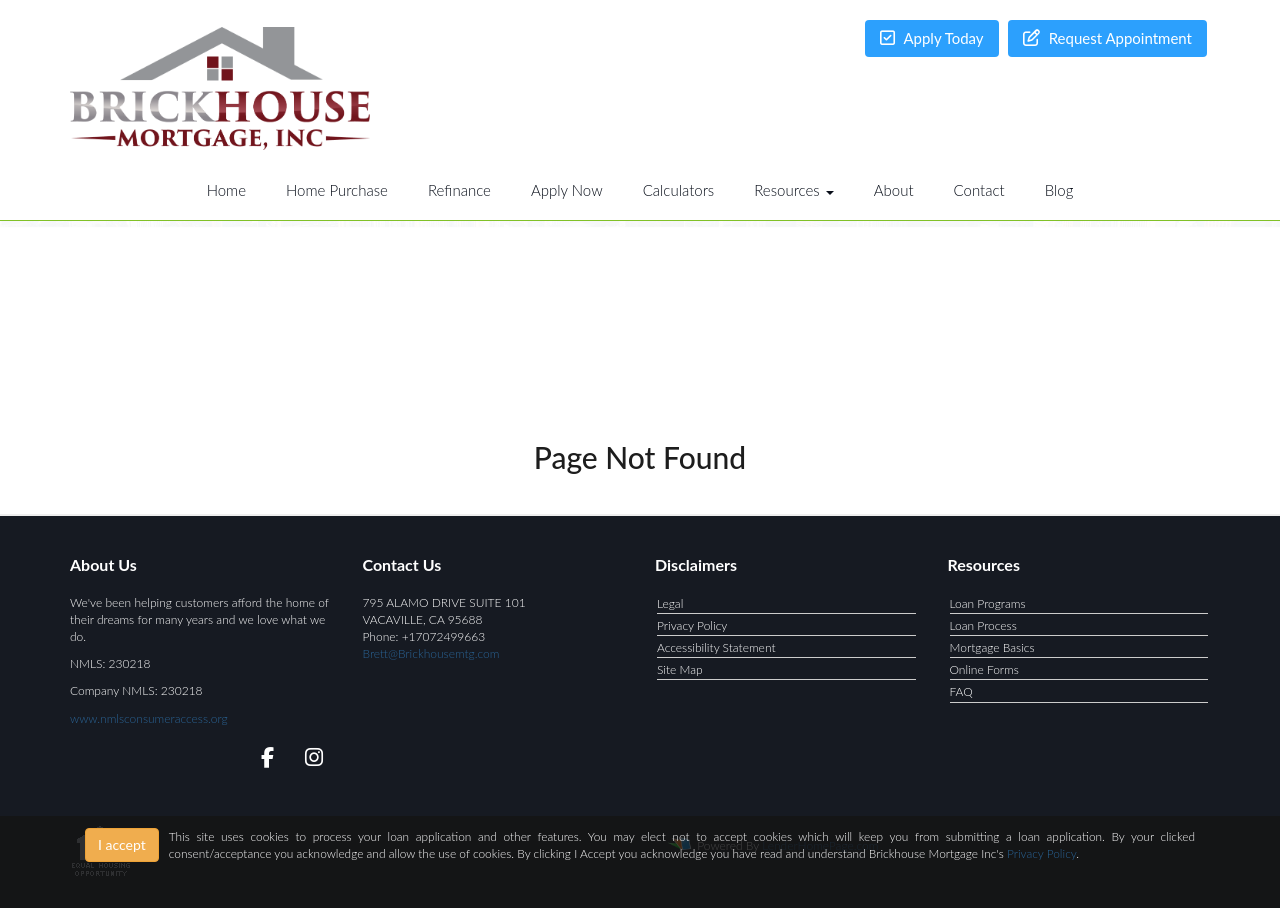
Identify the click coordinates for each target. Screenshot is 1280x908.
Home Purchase (337, 190)
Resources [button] (794, 190)
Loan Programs (988, 603)
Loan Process (983, 625)
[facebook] (261, 760)
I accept (122, 844)
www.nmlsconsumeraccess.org (149, 718)
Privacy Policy (692, 625)
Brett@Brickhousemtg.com (431, 653)
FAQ (961, 691)
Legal (670, 603)
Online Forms (984, 669)
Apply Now (567, 190)
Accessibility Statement (716, 647)
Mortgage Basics (992, 647)
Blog (1059, 190)
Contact (979, 190)
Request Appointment (1107, 38)
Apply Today (932, 38)
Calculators (679, 190)
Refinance (459, 190)
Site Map (680, 669)
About (894, 190)
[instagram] (310, 760)
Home (226, 190)
